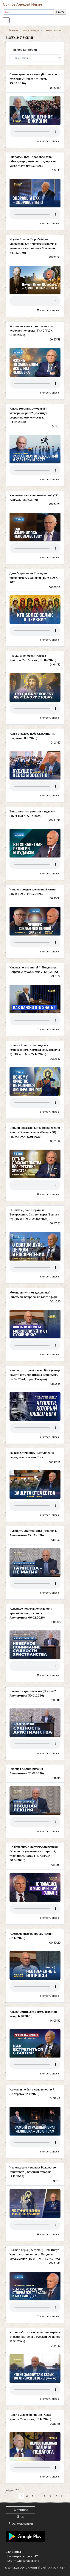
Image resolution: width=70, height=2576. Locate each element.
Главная (13, 30)
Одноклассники (20, 2523)
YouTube (20, 2510)
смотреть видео (48, 140)
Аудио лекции (31, 30)
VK (20, 2516)
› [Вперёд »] (61, 2495)
